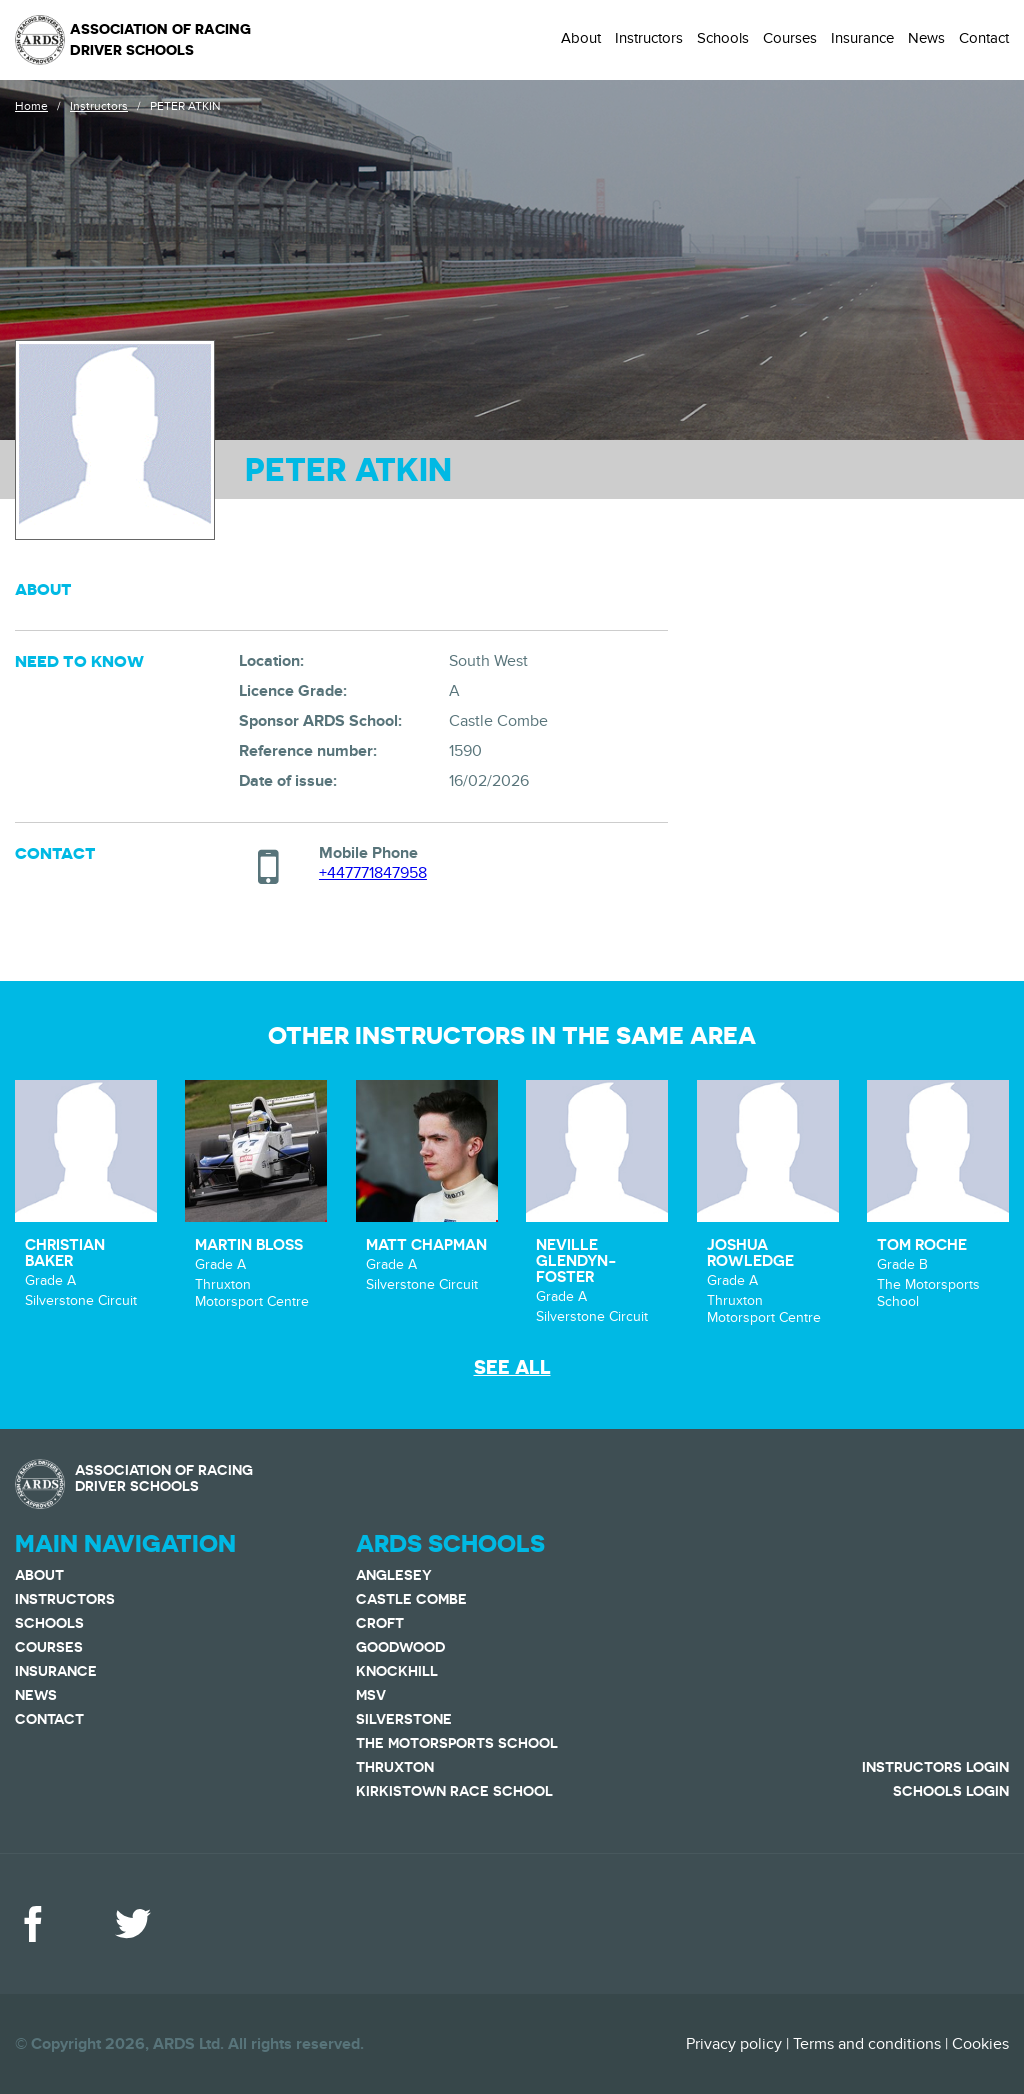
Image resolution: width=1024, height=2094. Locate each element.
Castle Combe (411, 1599)
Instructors (649, 38)
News (926, 38)
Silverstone (404, 1719)
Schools (723, 38)
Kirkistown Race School (454, 1791)
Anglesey (394, 1575)
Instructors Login (935, 1767)
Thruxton (395, 1767)
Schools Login (951, 1791)
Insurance (862, 38)
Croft (380, 1623)
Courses (790, 38)
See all (512, 1367)
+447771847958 (373, 873)
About (581, 38)
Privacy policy (734, 2044)
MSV (371, 1695)
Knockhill (397, 1671)
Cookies (980, 2044)
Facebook (33, 1924)
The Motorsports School (457, 1743)
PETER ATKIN (185, 106)
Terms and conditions (867, 2044)
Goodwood (400, 1647)
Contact (984, 38)
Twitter (133, 1924)
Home (31, 106)
